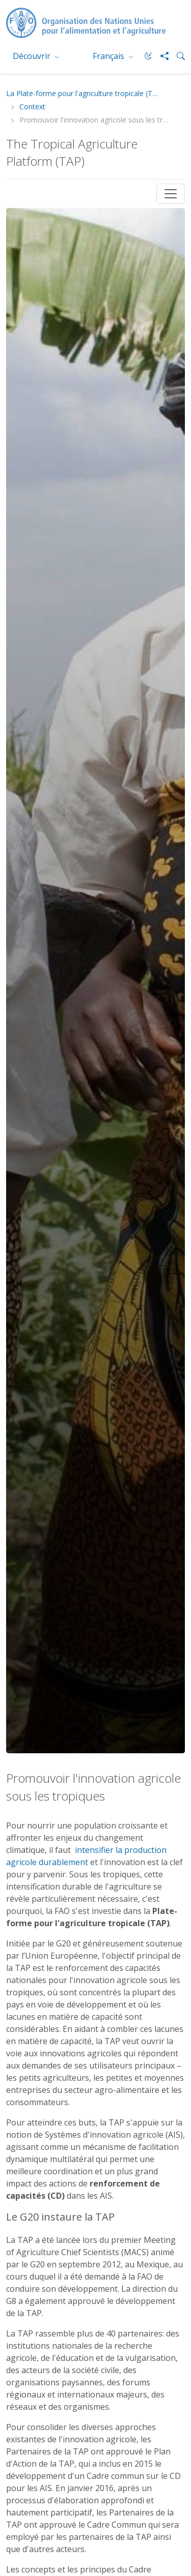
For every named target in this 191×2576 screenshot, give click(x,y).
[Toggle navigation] (170, 194)
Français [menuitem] (109, 56)
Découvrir (32, 56)
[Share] (160, 56)
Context (32, 107)
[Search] (177, 56)
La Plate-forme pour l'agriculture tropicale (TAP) (82, 93)
